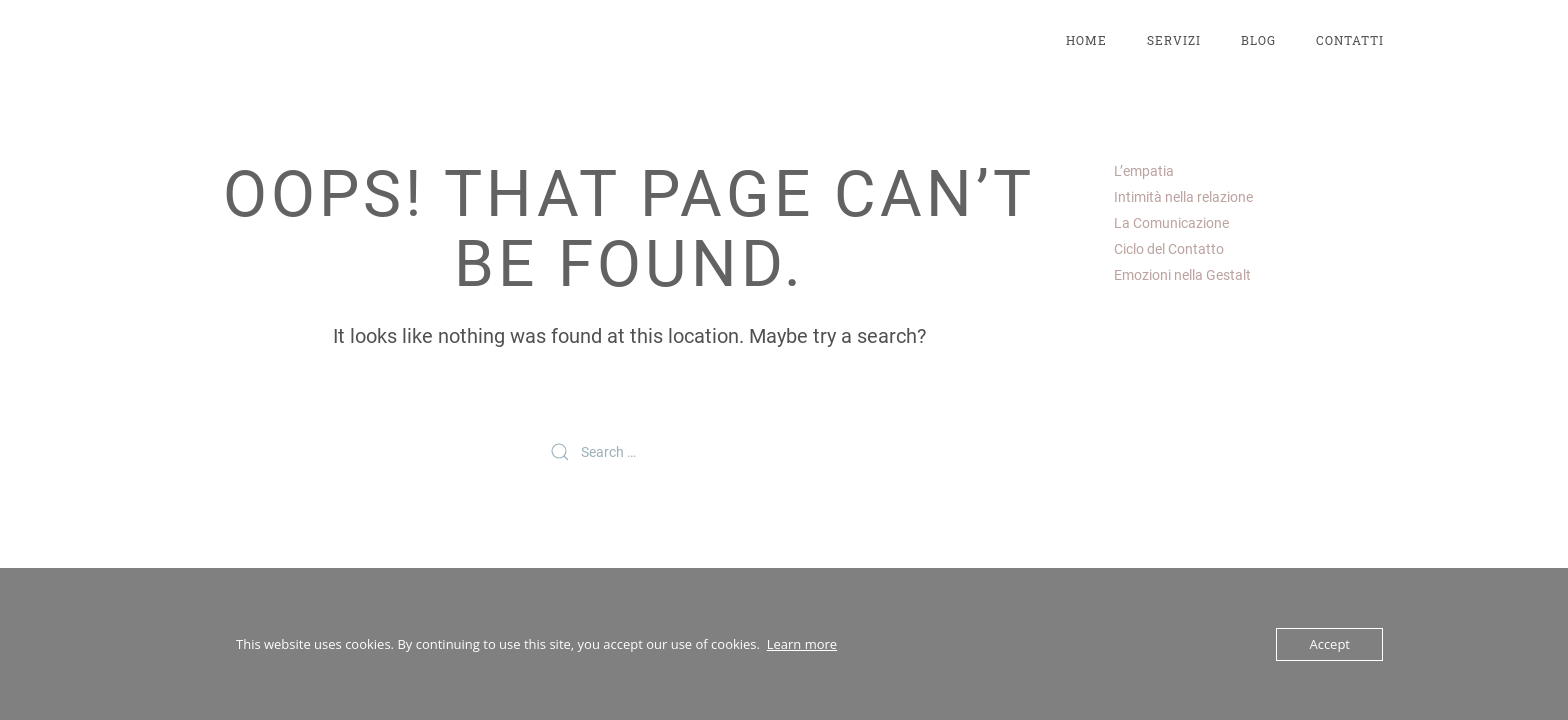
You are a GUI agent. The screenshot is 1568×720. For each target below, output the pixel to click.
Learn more (802, 644)
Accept (1329, 644)
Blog (1258, 40)
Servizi (1174, 40)
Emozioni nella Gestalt (1182, 275)
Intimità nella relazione (1183, 197)
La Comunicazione (1171, 223)
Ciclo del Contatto (1169, 249)
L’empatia (1144, 171)
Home (1086, 40)
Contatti (1350, 40)
